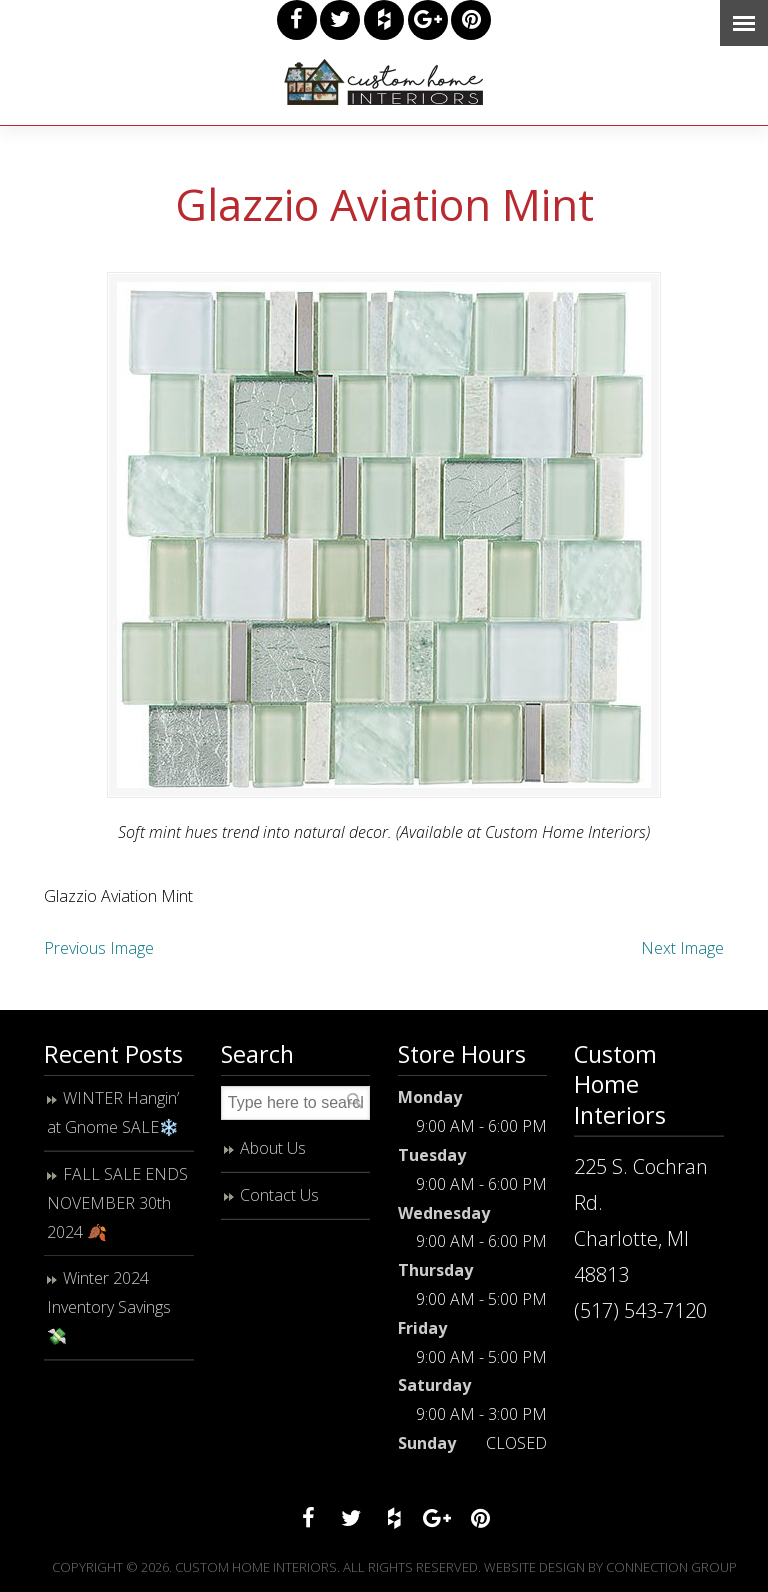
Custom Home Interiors (384, 82)
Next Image (682, 948)
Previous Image (99, 948)
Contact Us (279, 1195)
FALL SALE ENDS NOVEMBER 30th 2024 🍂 (117, 1203)
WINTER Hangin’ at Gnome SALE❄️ (113, 1112)
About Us (273, 1148)
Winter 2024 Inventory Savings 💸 (109, 1307)
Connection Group (671, 1567)
